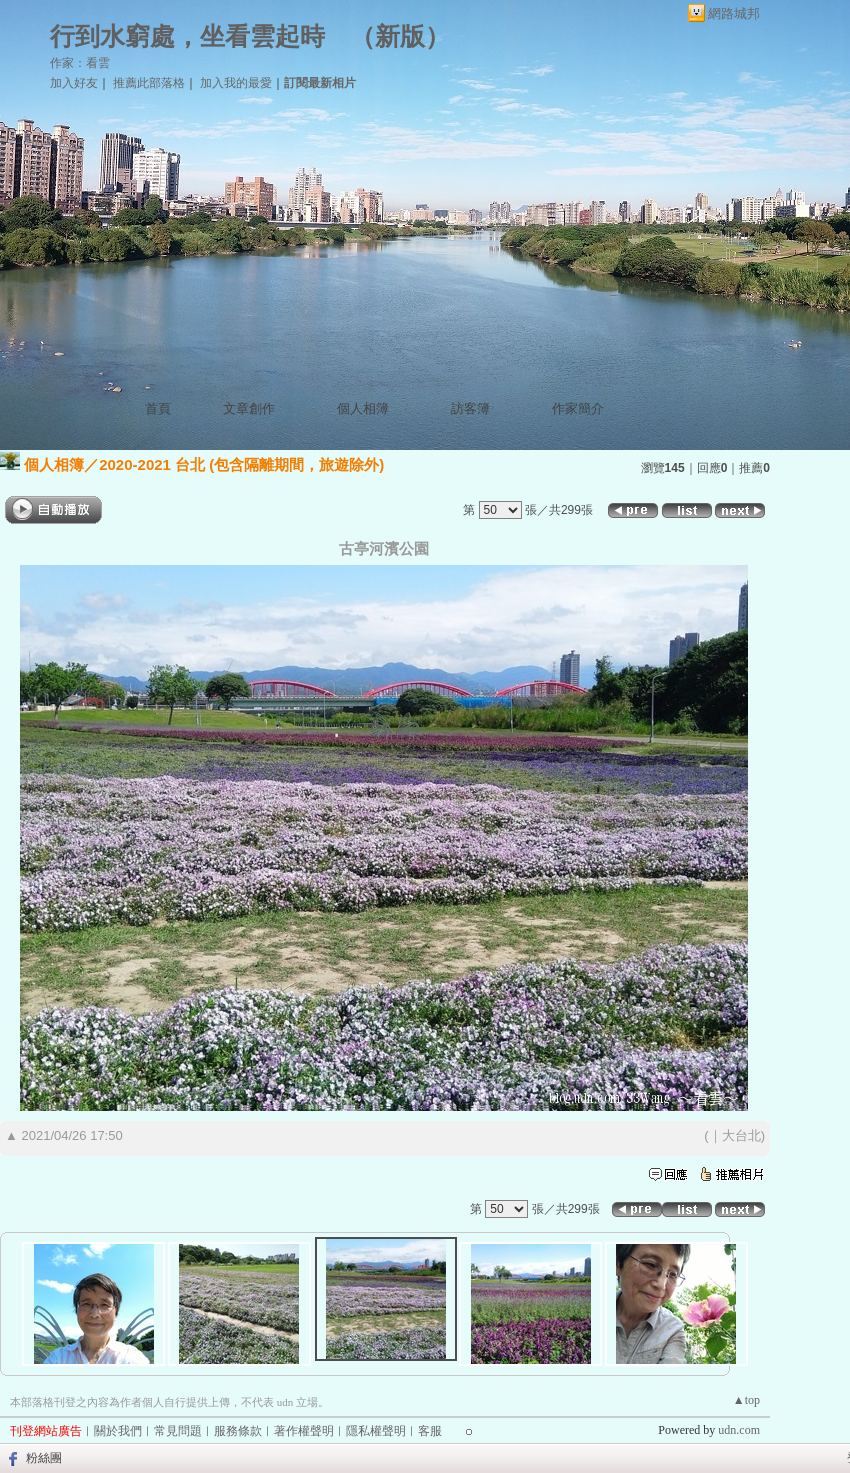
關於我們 (118, 1431)
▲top (746, 1400)
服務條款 (238, 1431)
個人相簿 (363, 408)
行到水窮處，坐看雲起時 (187, 36)
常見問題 (178, 1431)
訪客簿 (470, 408)
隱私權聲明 (376, 1431)
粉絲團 (44, 1458)
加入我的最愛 (236, 83)
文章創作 (249, 408)
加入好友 (74, 83)
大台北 (741, 1135)
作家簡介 (578, 408)
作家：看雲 (80, 63)
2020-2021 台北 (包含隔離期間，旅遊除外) (241, 464)
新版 (400, 36)
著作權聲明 (304, 1431)
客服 (430, 1431)
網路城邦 (734, 13)
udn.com (739, 1430)
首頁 (158, 408)
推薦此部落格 (149, 83)
